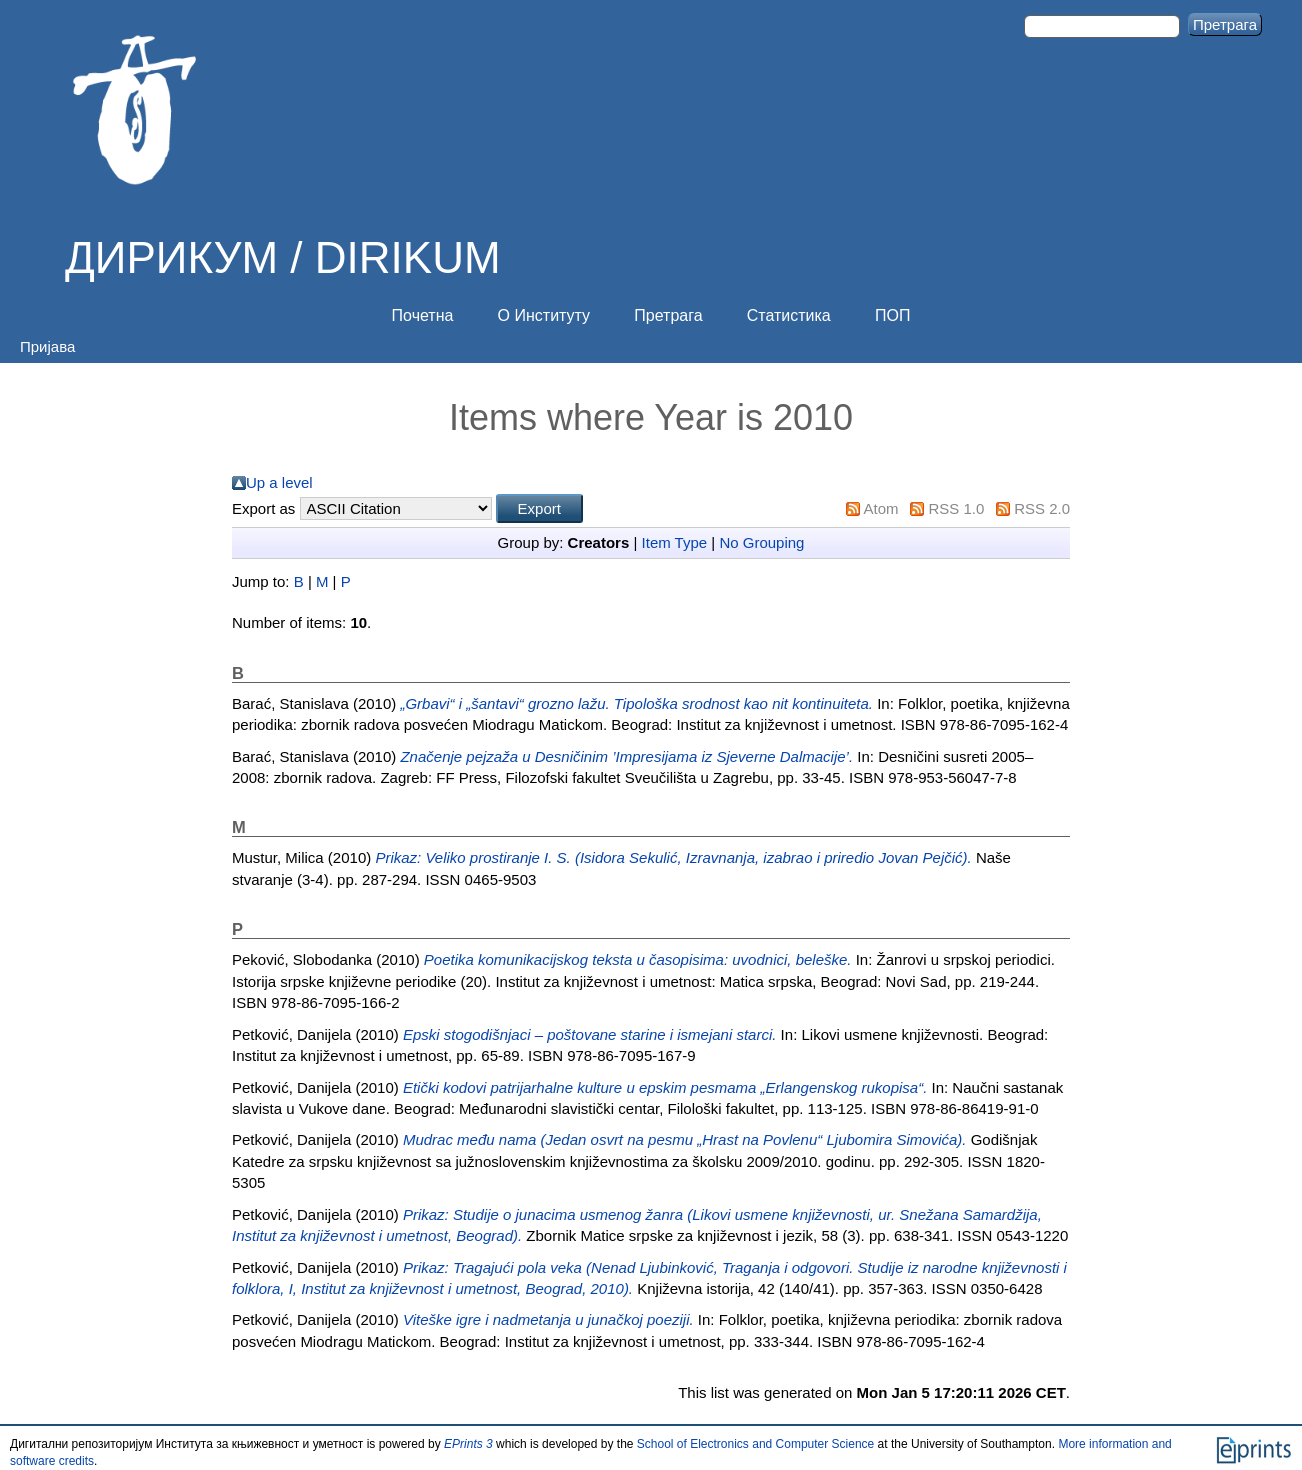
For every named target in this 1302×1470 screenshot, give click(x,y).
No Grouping (761, 542)
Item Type (675, 542)
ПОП (892, 315)
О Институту (544, 315)
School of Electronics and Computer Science (755, 1444)
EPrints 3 (468, 1444)
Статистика (789, 315)
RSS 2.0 (1042, 508)
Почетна (423, 315)
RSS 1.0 (956, 508)
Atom (881, 508)
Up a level (279, 482)
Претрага (668, 315)
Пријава (47, 346)
